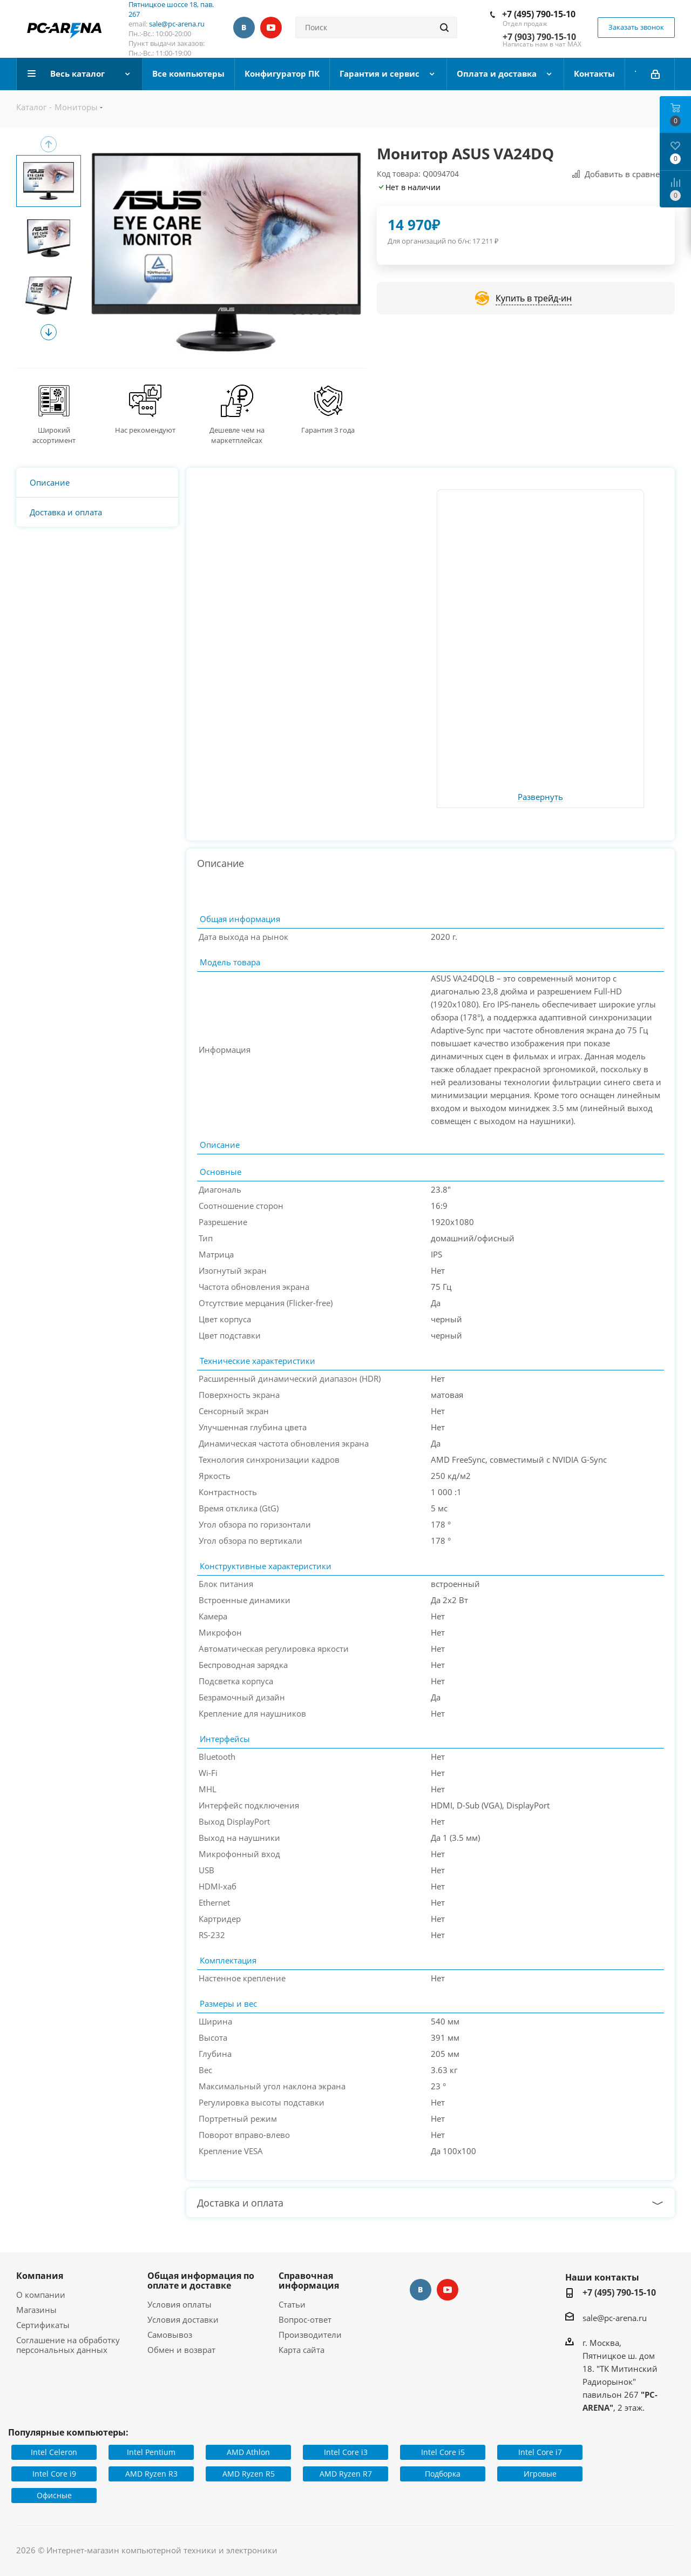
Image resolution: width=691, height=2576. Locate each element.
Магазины (36, 2309)
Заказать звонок (636, 27)
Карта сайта (301, 2349)
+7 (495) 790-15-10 (538, 14)
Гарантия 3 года (328, 430)
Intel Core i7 (540, 2452)
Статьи (292, 2304)
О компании (40, 2294)
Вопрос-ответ (305, 2319)
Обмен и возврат (181, 2349)
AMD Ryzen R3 (151, 2474)
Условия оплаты (179, 2304)
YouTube (271, 27)
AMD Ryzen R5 (248, 2474)
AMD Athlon (248, 2452)
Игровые (540, 2474)
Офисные (54, 2495)
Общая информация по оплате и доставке (200, 2280)
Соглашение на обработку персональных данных (68, 2345)
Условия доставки (183, 2319)
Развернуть (540, 797)
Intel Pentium (151, 2452)
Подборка (442, 2474)
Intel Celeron (54, 2452)
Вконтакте (244, 27)
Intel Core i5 (443, 2452)
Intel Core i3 (346, 2452)
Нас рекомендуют (145, 430)
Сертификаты (43, 2324)
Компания (39, 2276)
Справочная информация (309, 2280)
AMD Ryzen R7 (346, 2474)
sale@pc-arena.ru (177, 24)
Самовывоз (169, 2334)
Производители (310, 2334)
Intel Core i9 (54, 2474)
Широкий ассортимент (54, 435)
